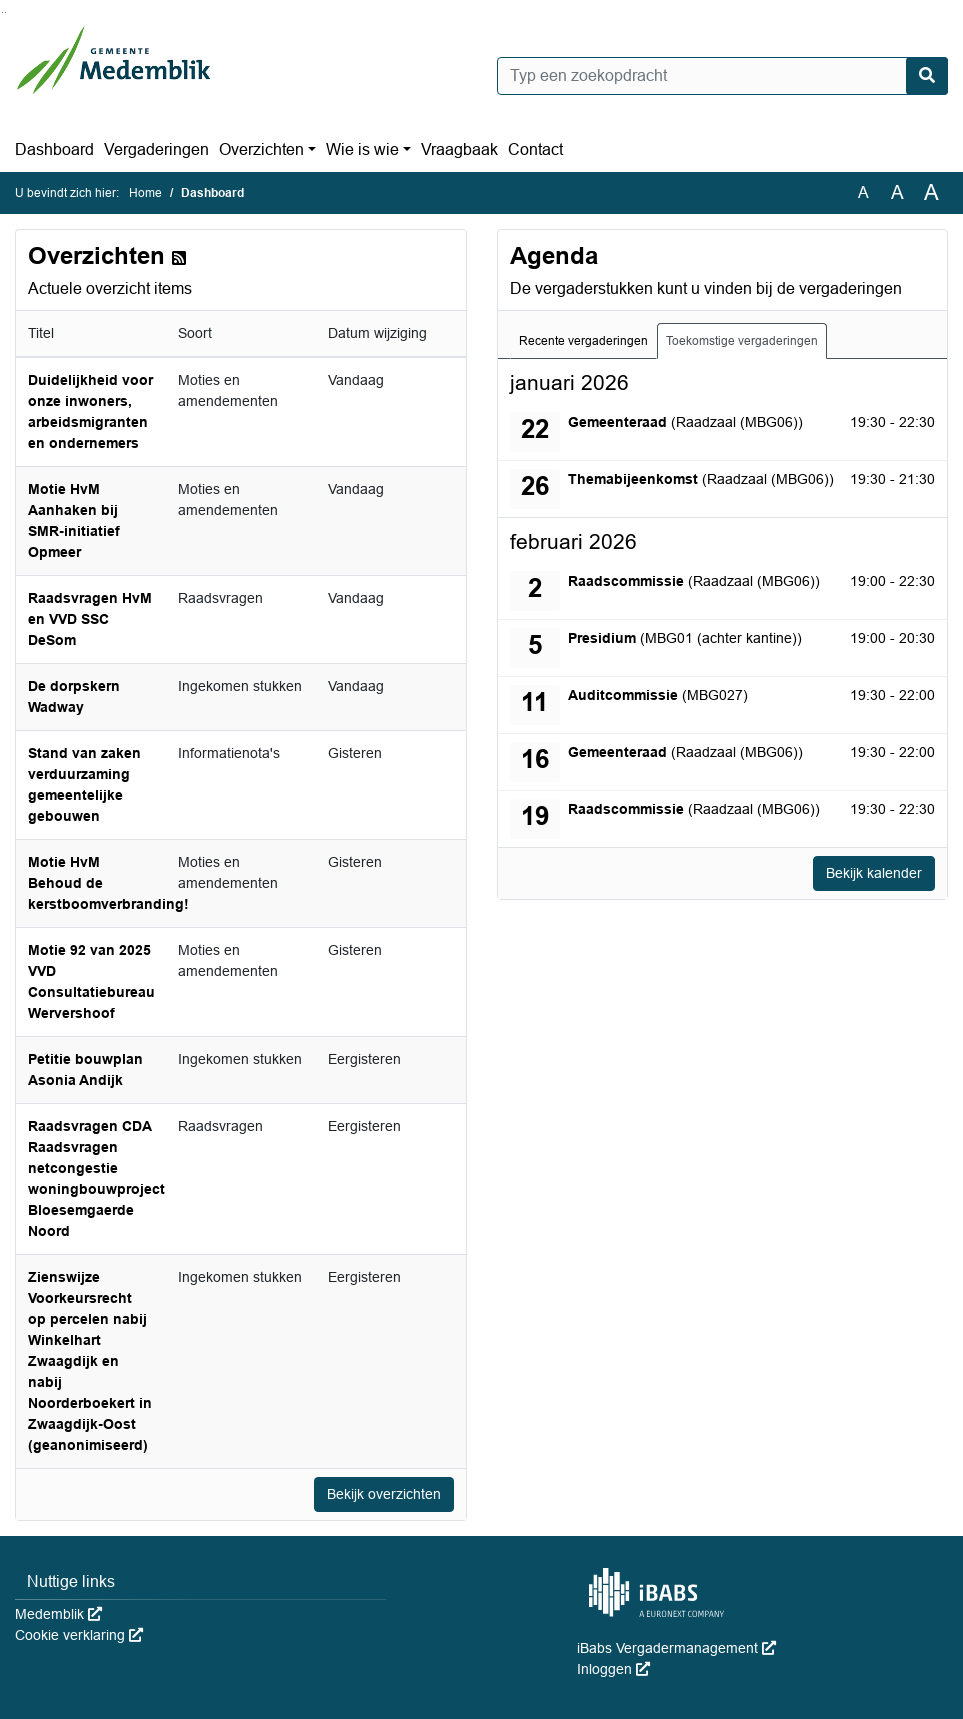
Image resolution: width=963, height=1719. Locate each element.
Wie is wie (362, 149)
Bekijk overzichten (384, 1494)
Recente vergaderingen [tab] (583, 341)
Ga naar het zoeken (2, 12)
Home (145, 193)
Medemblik (58, 1614)
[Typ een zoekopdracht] (723, 76)
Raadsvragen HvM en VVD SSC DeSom (90, 619)
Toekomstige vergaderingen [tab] (742, 341)
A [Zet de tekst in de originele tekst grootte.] (863, 192)
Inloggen (613, 1669)
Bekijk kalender (874, 873)
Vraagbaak (459, 149)
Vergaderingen (156, 149)
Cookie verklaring (79, 1635)
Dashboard (54, 149)
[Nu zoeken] (927, 76)
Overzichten (261, 149)
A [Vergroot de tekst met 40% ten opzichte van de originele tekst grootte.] (931, 193)
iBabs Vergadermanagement (676, 1648)
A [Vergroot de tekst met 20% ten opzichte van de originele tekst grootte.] (897, 192)
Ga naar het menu (5, 12)
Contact (535, 149)
